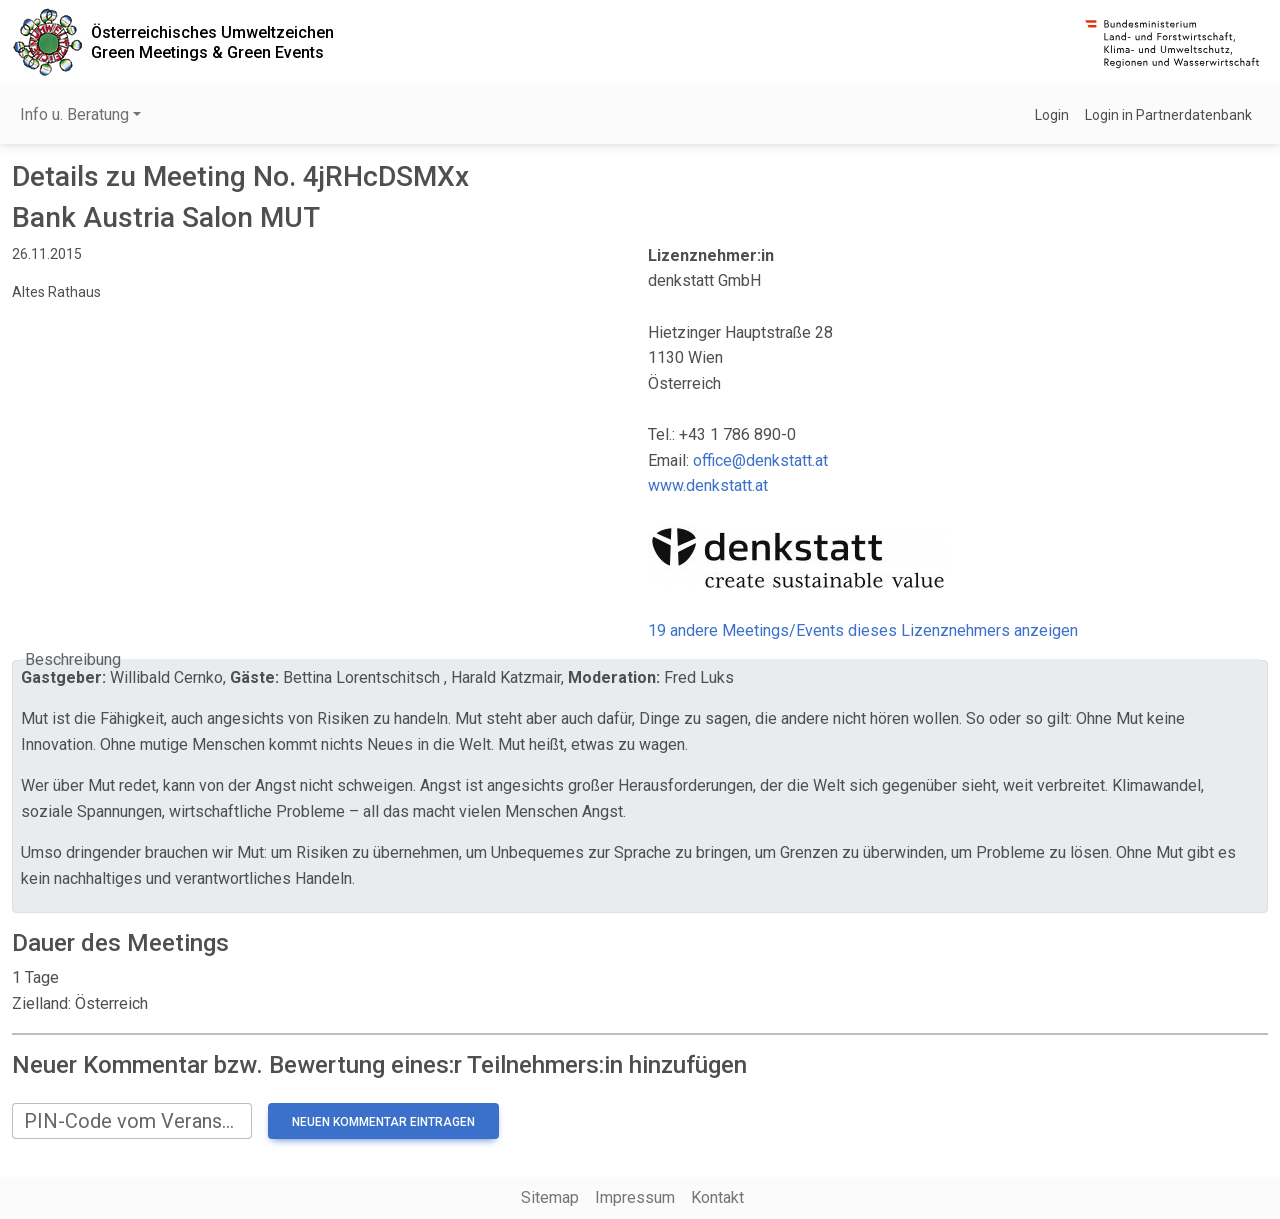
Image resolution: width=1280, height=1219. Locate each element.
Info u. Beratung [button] (74, 114)
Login (1052, 115)
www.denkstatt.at (708, 485)
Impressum (635, 1197)
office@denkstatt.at (760, 460)
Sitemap (550, 1197)
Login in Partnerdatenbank (1168, 115)
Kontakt (717, 1197)
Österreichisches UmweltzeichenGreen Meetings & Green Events (212, 42)
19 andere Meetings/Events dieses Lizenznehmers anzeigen (863, 630)
